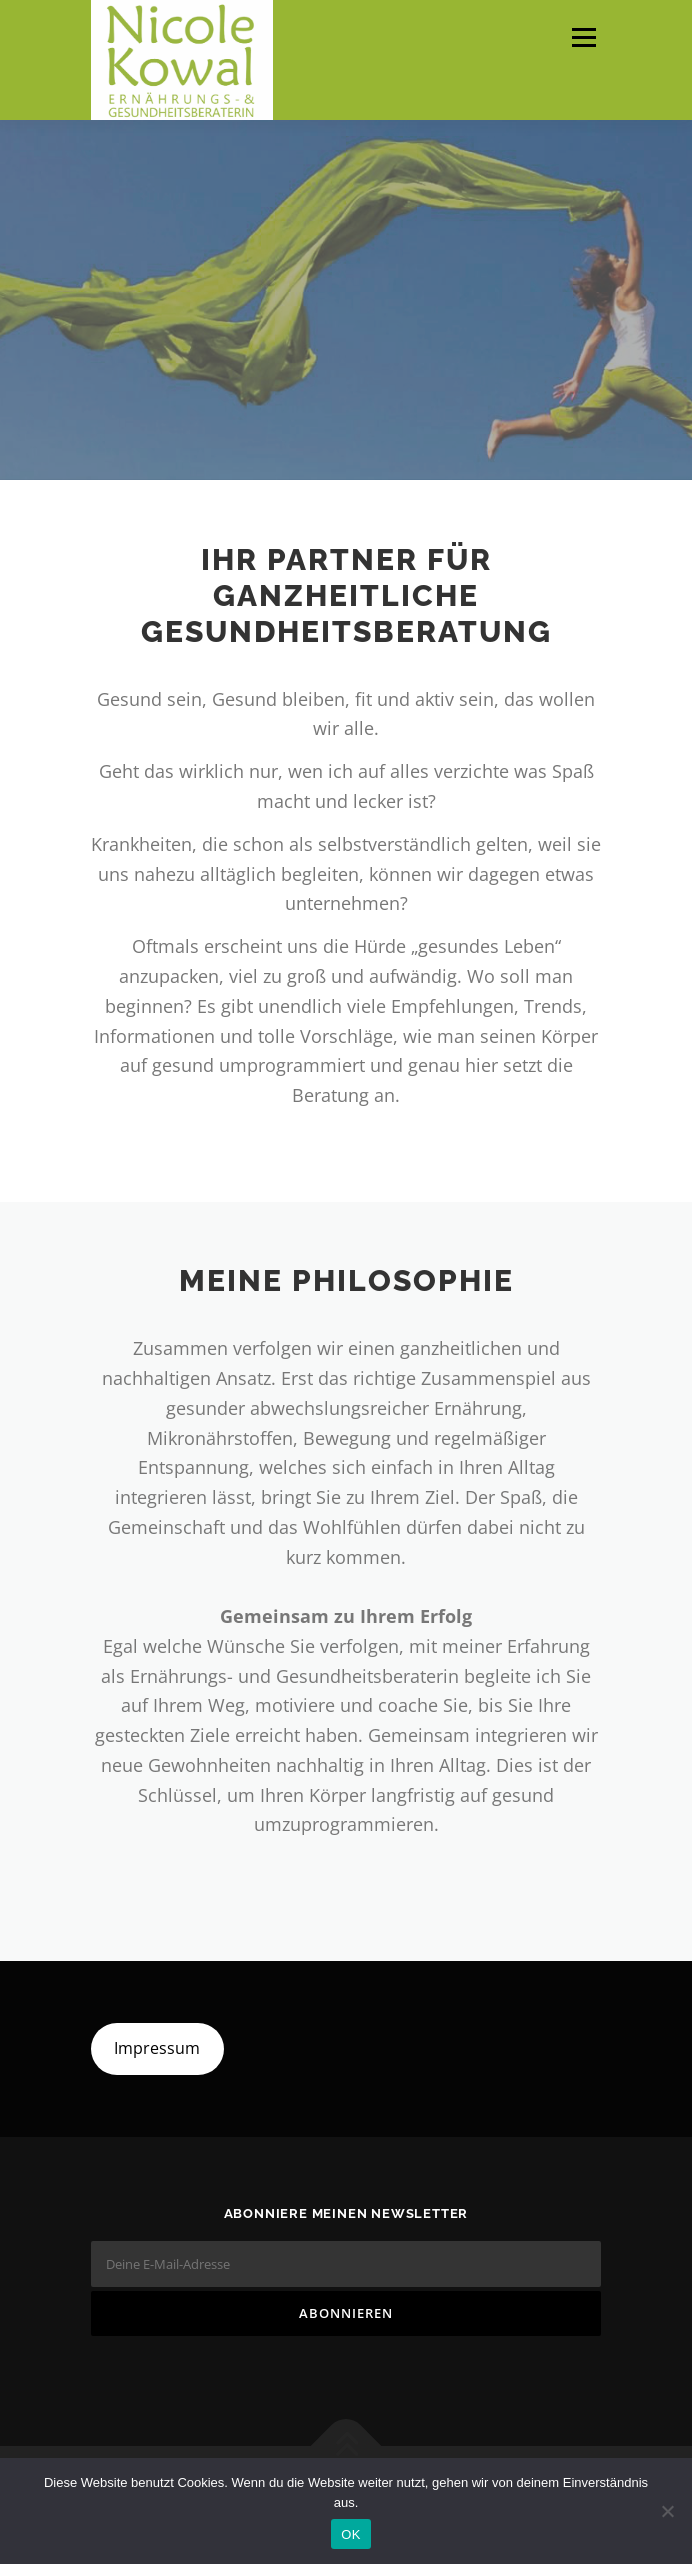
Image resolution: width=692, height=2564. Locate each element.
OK (350, 2534)
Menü (582, 37)
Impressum (157, 2048)
